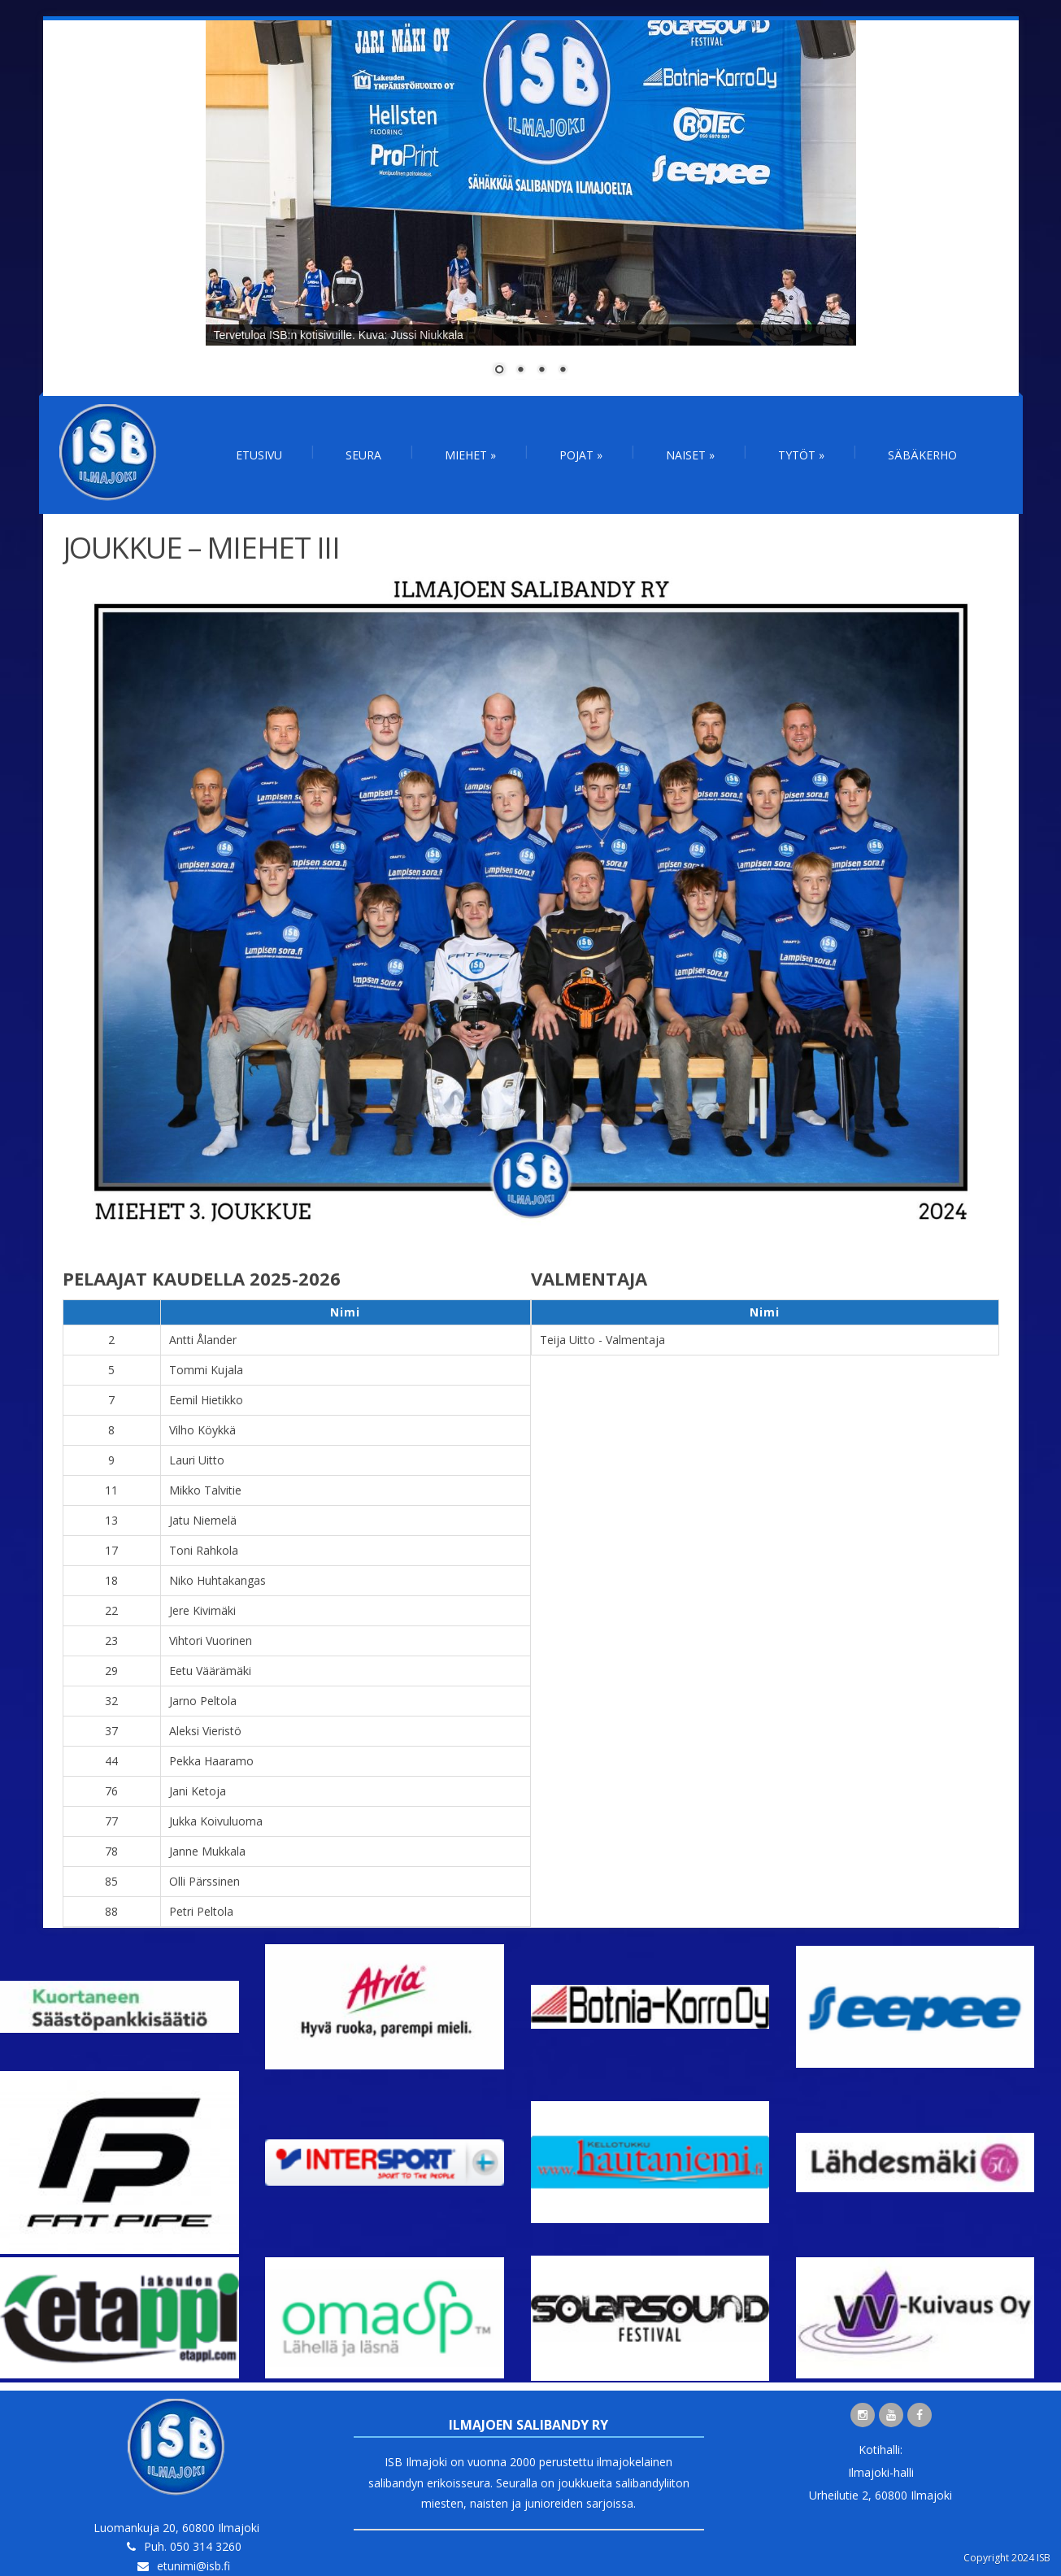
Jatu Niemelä (203, 1520)
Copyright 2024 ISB (1006, 2558)
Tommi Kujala (206, 1369)
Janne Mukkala (207, 1851)
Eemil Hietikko (206, 1400)
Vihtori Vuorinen (210, 1640)
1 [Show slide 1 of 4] (499, 371)
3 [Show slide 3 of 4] (541, 371)
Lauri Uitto (196, 1460)
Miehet (470, 455)
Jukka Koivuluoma (216, 1821)
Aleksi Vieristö (205, 1730)
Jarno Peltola (203, 1700)
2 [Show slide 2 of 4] (520, 371)
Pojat (580, 455)
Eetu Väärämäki (210, 1670)
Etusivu (259, 455)
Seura (363, 455)
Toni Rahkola (203, 1550)
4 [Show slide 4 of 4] (563, 371)
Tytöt (801, 455)
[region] (531, 208)
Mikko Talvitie (205, 1490)
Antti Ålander (203, 1339)
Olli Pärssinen (204, 1881)
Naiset (690, 455)
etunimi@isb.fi (193, 2566)
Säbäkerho (922, 455)
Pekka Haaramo (211, 1761)
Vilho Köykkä (202, 1430)
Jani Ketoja (197, 1791)
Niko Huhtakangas (217, 1580)
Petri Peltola (201, 1911)
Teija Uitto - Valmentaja (602, 1339)
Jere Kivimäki (202, 1610)
